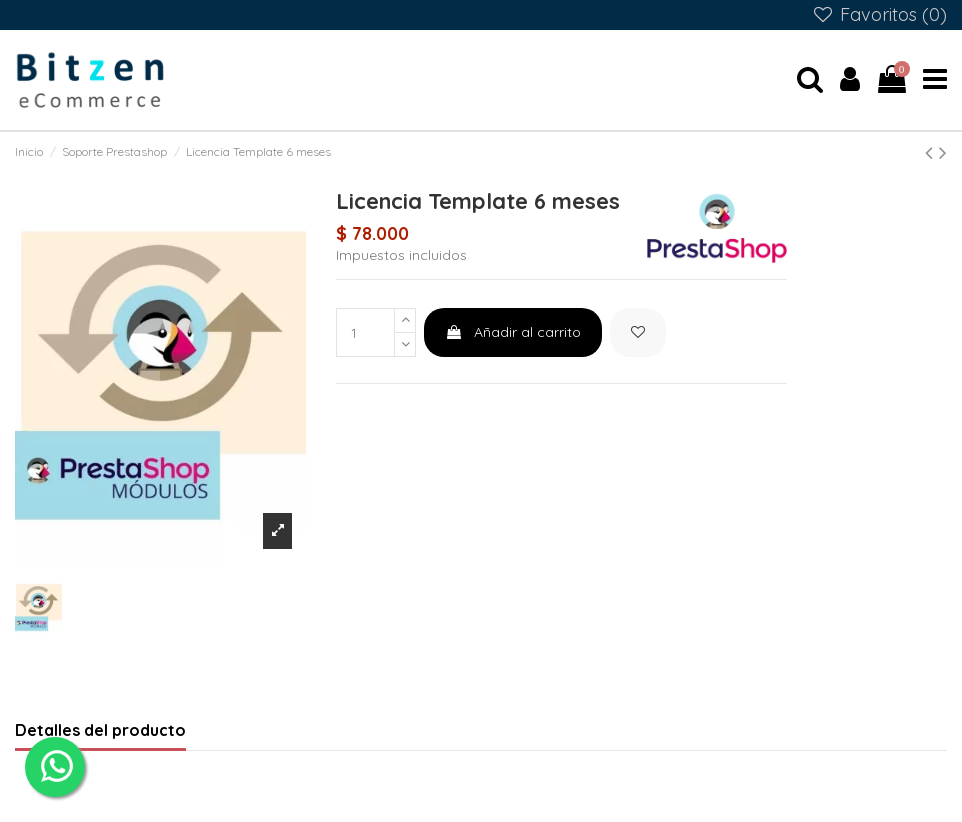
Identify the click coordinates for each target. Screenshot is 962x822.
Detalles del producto (100, 730)
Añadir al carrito (513, 332)
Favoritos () (879, 14)
